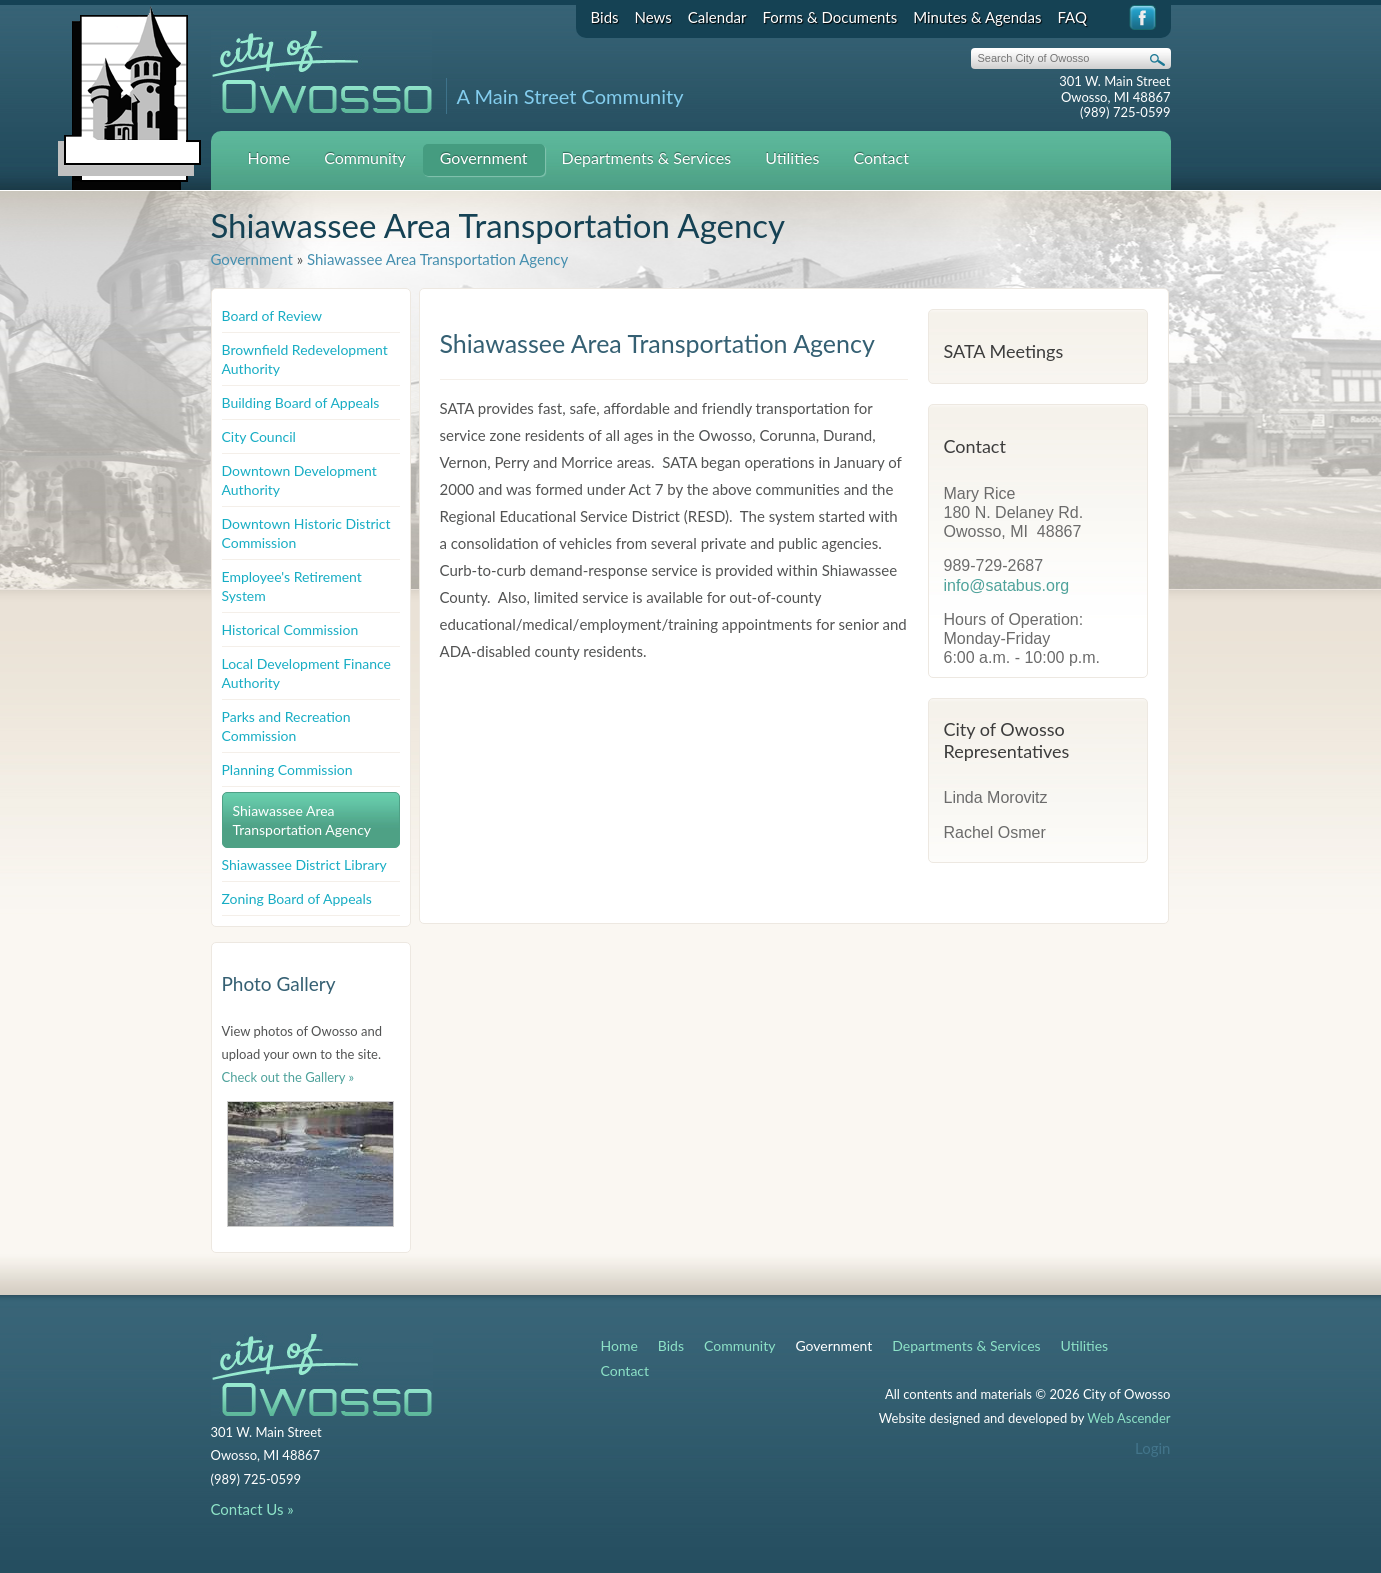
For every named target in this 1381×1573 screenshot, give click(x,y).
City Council (259, 436)
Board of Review (272, 315)
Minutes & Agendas (977, 17)
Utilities (792, 157)
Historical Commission (290, 629)
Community (365, 157)
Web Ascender (1128, 1418)
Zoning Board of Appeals (297, 898)
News (653, 17)
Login (1152, 1448)
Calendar (717, 17)
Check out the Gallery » (288, 1077)
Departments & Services (647, 157)
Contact (880, 157)
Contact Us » (252, 1509)
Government (484, 157)
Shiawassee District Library (304, 864)
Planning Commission (287, 769)
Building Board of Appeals (301, 402)
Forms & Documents (829, 17)
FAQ (1072, 17)
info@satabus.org (1007, 585)
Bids (605, 17)
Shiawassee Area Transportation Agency (437, 259)
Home (269, 157)
